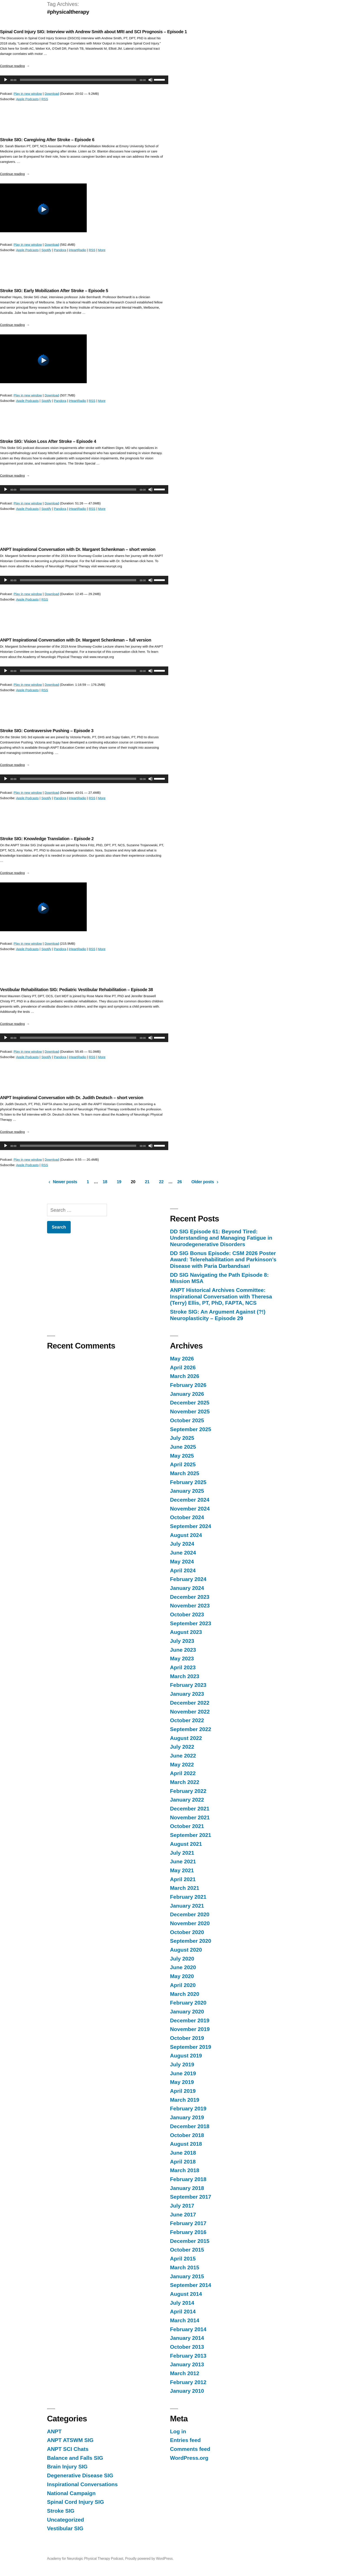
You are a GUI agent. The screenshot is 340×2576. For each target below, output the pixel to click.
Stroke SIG (61, 2511)
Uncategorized (65, 2520)
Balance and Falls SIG (75, 2458)
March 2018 (184, 2170)
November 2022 (190, 1712)
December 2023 (189, 1597)
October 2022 (187, 1720)
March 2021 (184, 1888)
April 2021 (183, 1879)
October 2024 (187, 1517)
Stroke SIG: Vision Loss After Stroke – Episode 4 (48, 441)
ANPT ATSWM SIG (70, 2440)
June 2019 (183, 2073)
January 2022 (187, 1800)
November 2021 (190, 1817)
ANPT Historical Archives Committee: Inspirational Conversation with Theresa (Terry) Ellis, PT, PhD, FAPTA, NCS (221, 1296)
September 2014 (190, 2285)
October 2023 (187, 1614)
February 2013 (188, 2356)
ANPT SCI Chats (67, 2449)
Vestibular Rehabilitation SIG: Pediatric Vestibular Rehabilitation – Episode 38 (76, 989)
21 (147, 1181)
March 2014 (184, 2320)
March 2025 (184, 1473)
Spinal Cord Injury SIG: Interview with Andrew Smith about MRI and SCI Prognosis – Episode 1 (93, 31)
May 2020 (182, 1976)
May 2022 (182, 1765)
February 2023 (188, 1685)
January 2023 (187, 1694)
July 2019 (182, 2064)
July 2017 (182, 2206)
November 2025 (190, 1411)
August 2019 (186, 2056)
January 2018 (187, 2188)
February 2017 (188, 2223)
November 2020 (190, 1923)
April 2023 (183, 1667)
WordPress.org (189, 2458)
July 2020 (182, 1959)
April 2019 (183, 2091)
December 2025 (189, 1403)
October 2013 (187, 2347)
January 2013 (187, 2364)
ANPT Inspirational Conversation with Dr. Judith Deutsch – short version (71, 1097)
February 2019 (188, 2108)
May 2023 (182, 1658)
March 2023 (184, 1676)
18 (105, 1181)
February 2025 (188, 1482)
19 (119, 1181)
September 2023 (190, 1623)
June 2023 (183, 1650)
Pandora (60, 250)
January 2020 (187, 2012)
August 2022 (186, 1738)
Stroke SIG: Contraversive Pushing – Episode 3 (46, 730)
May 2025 (182, 1456)
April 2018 (183, 2162)
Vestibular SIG (65, 2528)
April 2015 (183, 2259)
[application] (82, 79)
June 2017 (183, 2215)
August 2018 (186, 2144)
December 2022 (189, 1703)
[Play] (5, 80)
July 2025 (182, 1438)
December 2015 (189, 2241)
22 (161, 1181)
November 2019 (190, 2029)
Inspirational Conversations (82, 2484)
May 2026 (182, 1359)
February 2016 (188, 2232)
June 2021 (183, 1861)
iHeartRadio (77, 250)
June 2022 (183, 1756)
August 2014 (186, 2294)
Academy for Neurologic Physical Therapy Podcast (85, 2558)
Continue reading (15, 66)
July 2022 (182, 1747)
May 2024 (182, 1562)
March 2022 (184, 1782)
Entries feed (185, 2440)
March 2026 (184, 1376)
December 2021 (189, 1809)
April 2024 (183, 1570)
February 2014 (188, 2329)
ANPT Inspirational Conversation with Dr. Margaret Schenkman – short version (77, 549)
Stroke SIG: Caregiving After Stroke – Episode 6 (47, 139)
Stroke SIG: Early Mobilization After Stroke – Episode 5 (54, 290)
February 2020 (188, 2003)
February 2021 (188, 1897)
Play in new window (28, 93)
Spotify (46, 250)
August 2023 (186, 1632)
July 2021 (182, 1853)
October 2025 (187, 1420)
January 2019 (187, 2117)
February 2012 (188, 2382)
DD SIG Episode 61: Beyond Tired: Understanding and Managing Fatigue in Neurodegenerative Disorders (221, 1238)
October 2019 (187, 2038)
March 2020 (184, 1994)
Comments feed (190, 2449)
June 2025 (183, 1447)
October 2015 (187, 2250)
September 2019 (190, 2047)
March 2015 (184, 2267)
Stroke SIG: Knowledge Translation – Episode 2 (47, 838)
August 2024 (186, 1535)
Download (52, 93)
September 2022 (190, 1729)
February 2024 (188, 1579)
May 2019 (182, 2082)
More (101, 250)
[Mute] (150, 80)
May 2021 (182, 1870)
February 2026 (188, 1385)
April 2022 (183, 1773)
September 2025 (190, 1429)
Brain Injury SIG (67, 2467)
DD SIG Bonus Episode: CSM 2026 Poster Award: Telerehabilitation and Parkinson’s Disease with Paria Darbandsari (223, 1259)
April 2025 (183, 1464)
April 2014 (183, 2311)
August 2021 (186, 1844)
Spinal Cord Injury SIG (75, 2502)
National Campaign (71, 2493)
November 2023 (190, 1606)
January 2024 (187, 1588)
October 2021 (187, 1826)
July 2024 (182, 1544)
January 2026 (187, 1394)
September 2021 (190, 1835)
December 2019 (189, 2020)
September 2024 (190, 1526)
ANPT (54, 2431)
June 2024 (183, 1553)
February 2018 (188, 2179)
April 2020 (183, 1985)
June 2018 (183, 2153)
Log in (178, 2431)
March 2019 (184, 2100)
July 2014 (182, 2303)
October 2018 (187, 2135)
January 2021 (187, 1906)
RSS (44, 99)
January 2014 (187, 2338)
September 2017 (190, 2197)
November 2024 (190, 1509)
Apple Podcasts (27, 99)
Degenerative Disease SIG (80, 2475)
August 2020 (186, 1950)
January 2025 (187, 1491)
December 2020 (189, 1914)
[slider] (78, 80)
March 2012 (184, 2373)
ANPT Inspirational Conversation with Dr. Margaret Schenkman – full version (75, 640)
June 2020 (183, 1967)
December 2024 (189, 1500)
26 (179, 1181)
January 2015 (187, 2276)
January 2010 (187, 2391)
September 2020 (190, 1941)
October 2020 (187, 1932)
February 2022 (188, 1791)
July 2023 (182, 1641)
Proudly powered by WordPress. (149, 2558)
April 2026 (183, 1367)
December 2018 (189, 2126)
